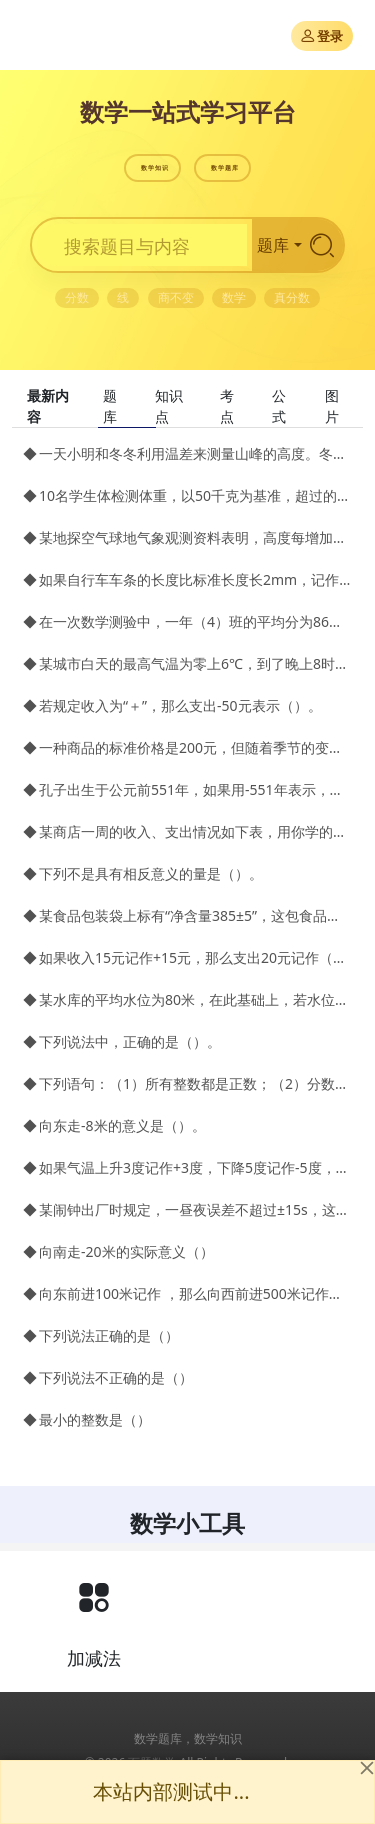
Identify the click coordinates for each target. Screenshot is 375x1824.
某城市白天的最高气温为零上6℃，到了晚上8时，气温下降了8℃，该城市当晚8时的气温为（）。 (195, 663)
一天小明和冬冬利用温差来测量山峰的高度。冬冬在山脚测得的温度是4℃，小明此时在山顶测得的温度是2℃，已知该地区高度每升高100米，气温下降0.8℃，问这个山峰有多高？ (195, 453)
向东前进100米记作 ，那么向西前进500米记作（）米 (195, 1293)
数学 (234, 297)
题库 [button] (273, 245)
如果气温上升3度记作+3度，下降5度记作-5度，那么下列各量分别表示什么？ (195, 1167)
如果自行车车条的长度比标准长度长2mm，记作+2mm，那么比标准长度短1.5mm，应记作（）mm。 (195, 579)
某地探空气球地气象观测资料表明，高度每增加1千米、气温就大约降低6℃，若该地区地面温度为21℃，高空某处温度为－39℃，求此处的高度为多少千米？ (195, 537)
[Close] (367, 1768)
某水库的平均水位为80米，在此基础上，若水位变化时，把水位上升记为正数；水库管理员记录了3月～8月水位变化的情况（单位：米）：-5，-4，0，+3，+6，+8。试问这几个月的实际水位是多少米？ (195, 999)
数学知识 (155, 168)
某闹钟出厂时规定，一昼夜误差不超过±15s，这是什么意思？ (195, 1209)
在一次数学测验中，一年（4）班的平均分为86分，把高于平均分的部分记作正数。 (195, 621)
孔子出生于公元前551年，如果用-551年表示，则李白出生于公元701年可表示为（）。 (195, 789)
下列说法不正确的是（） (116, 1377)
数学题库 (225, 168)
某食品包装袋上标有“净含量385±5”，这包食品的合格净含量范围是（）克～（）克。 (195, 915)
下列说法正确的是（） (109, 1335)
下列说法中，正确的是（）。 (130, 1041)
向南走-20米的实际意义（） (126, 1251)
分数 (77, 297)
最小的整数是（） (95, 1419)
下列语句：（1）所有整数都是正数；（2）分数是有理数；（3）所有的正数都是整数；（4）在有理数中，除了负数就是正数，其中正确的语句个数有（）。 (195, 1083)
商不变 (176, 297)
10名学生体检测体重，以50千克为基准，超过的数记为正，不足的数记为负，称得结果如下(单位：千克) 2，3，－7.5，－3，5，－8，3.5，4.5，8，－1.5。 (195, 495)
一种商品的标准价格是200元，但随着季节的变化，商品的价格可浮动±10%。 (195, 747)
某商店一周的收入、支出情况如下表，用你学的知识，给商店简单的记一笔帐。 (195, 831)
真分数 (292, 297)
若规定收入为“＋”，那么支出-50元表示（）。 (180, 705)
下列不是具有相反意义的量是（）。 (151, 873)
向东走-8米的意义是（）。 (122, 1125)
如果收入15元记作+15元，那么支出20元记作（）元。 (195, 957)
